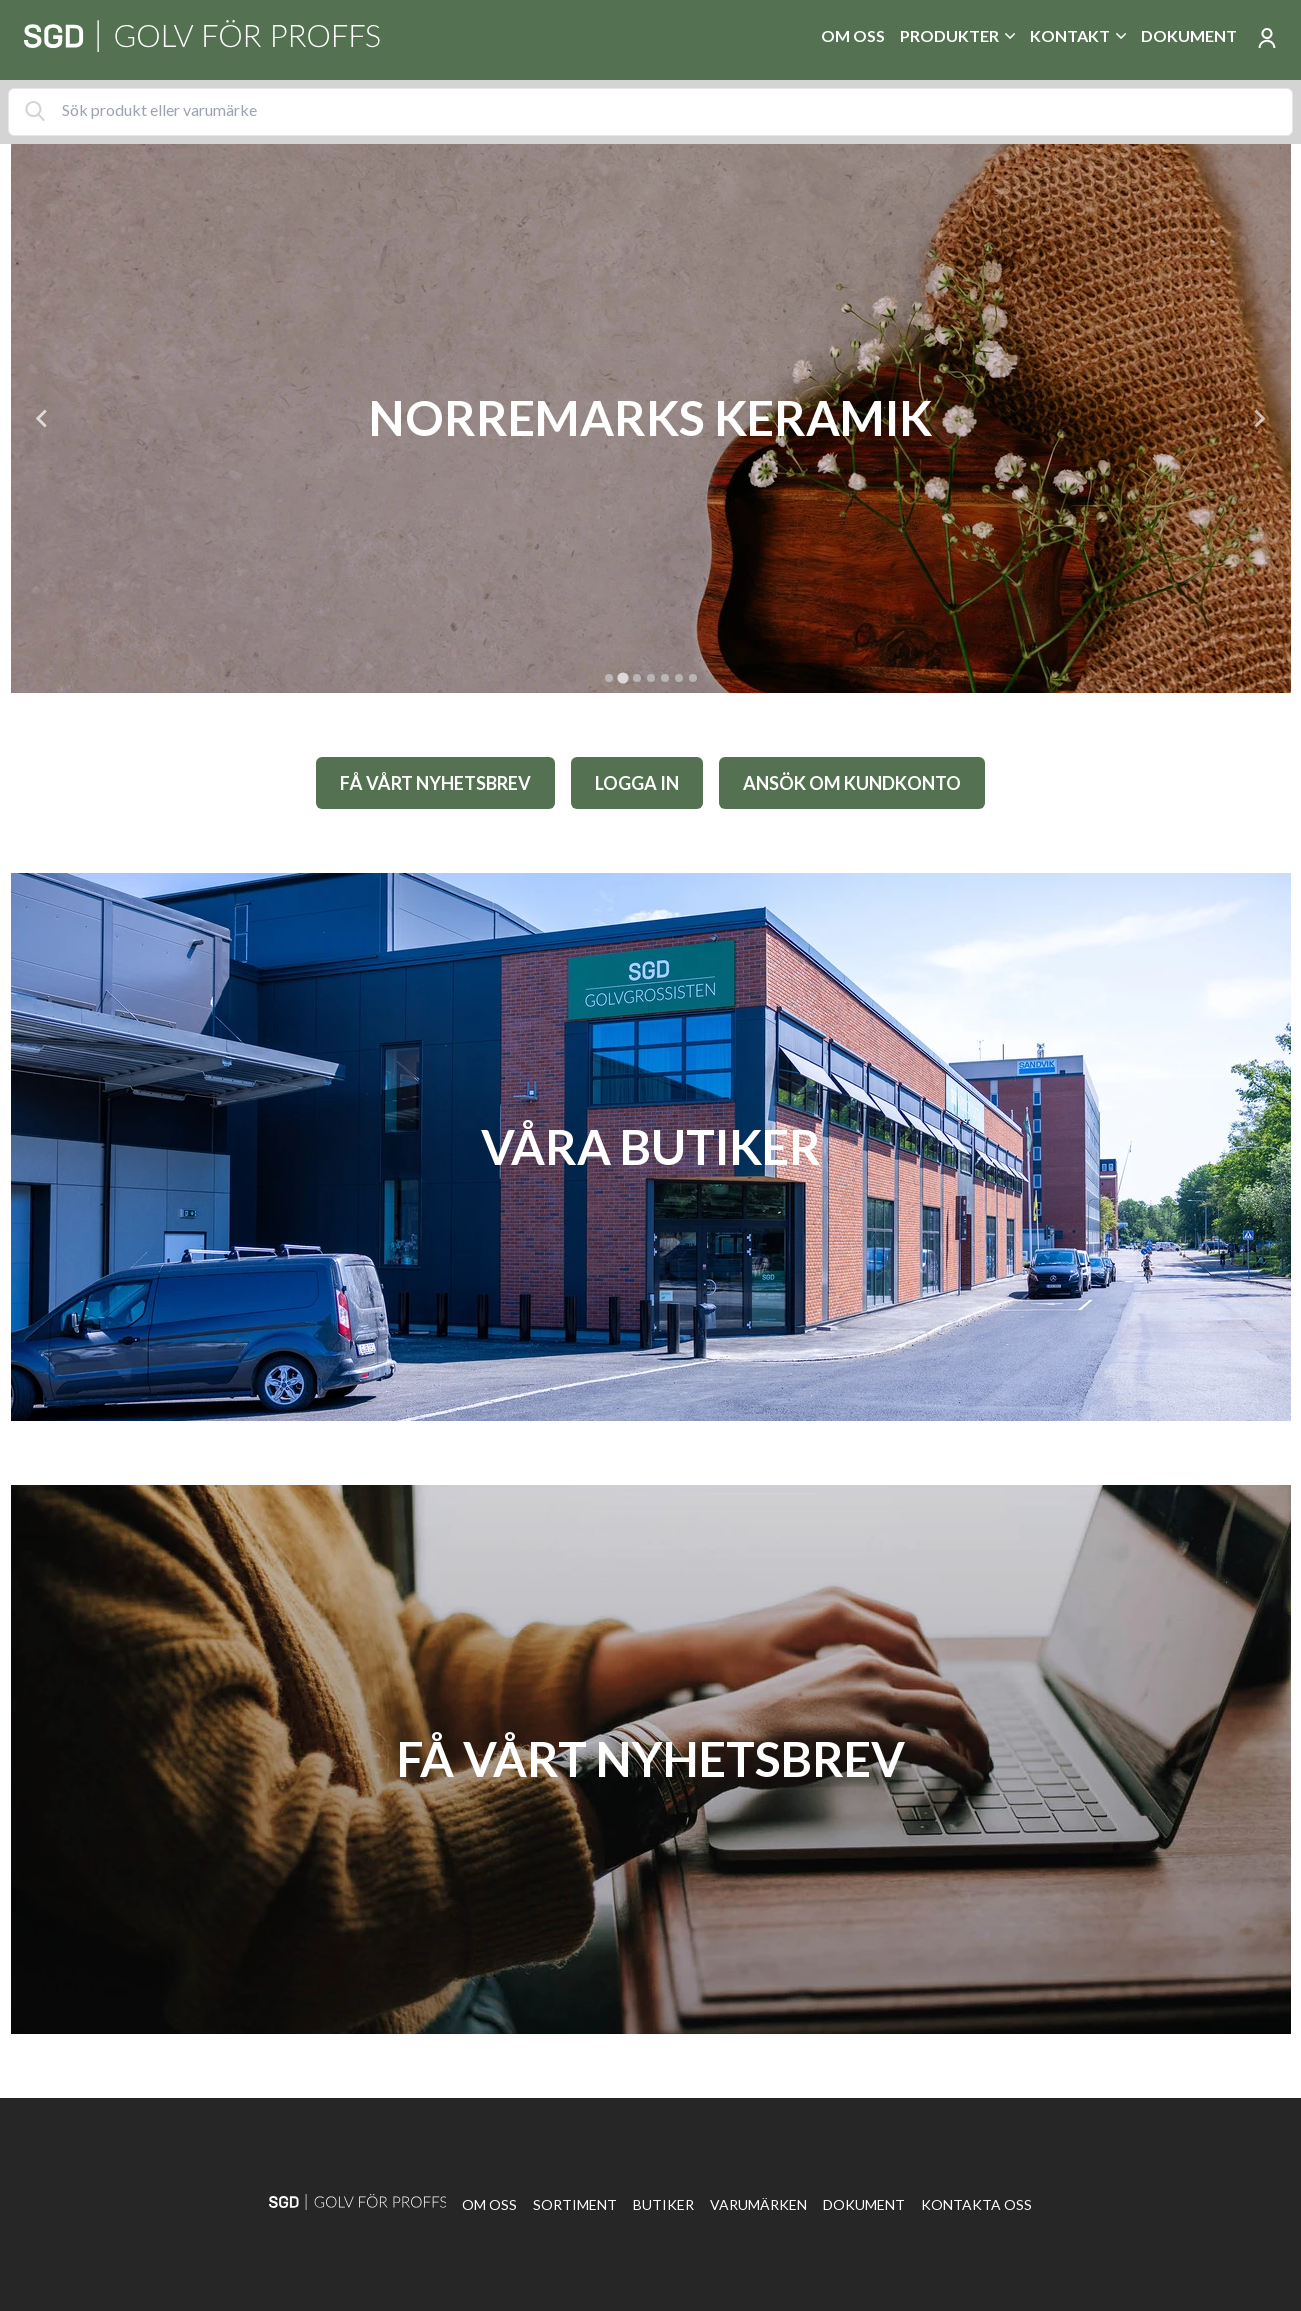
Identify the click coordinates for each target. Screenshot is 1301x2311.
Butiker (663, 2204)
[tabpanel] (651, 418)
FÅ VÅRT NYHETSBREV (435, 783)
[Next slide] (1259, 418)
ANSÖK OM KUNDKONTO (852, 783)
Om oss (853, 35)
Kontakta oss (976, 2204)
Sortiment (575, 2204)
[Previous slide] (43, 418)
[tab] (609, 678)
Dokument (1189, 35)
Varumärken (758, 2204)
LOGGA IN (637, 783)
